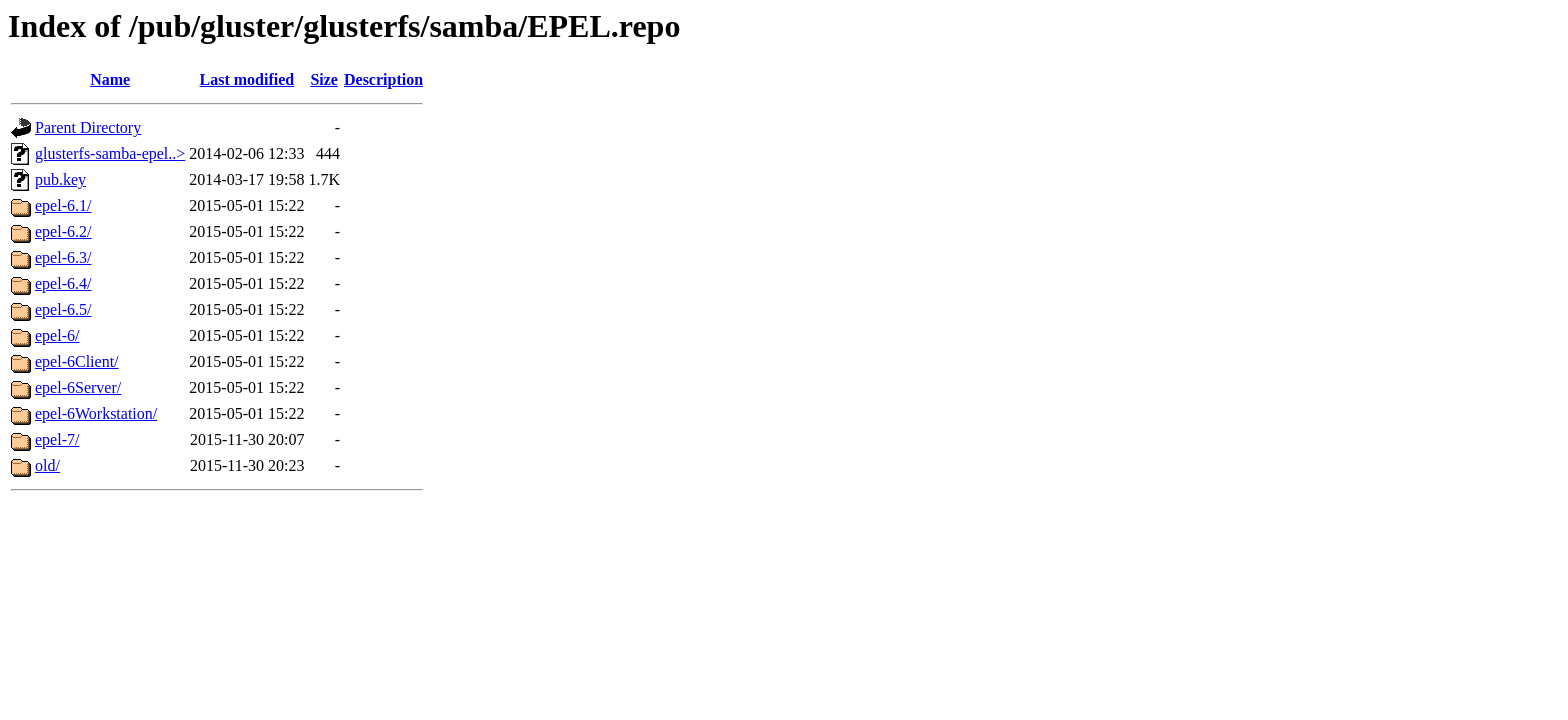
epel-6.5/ (63, 309)
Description (383, 79)
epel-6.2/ (63, 231)
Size (324, 79)
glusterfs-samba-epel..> (110, 153)
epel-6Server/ (78, 387)
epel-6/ (57, 335)
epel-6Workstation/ (96, 413)
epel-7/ (57, 439)
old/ (47, 465)
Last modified (247, 79)
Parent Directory (88, 127)
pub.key (60, 179)
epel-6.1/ (63, 205)
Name (110, 79)
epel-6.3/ (63, 257)
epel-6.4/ (63, 283)
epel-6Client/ (77, 361)
